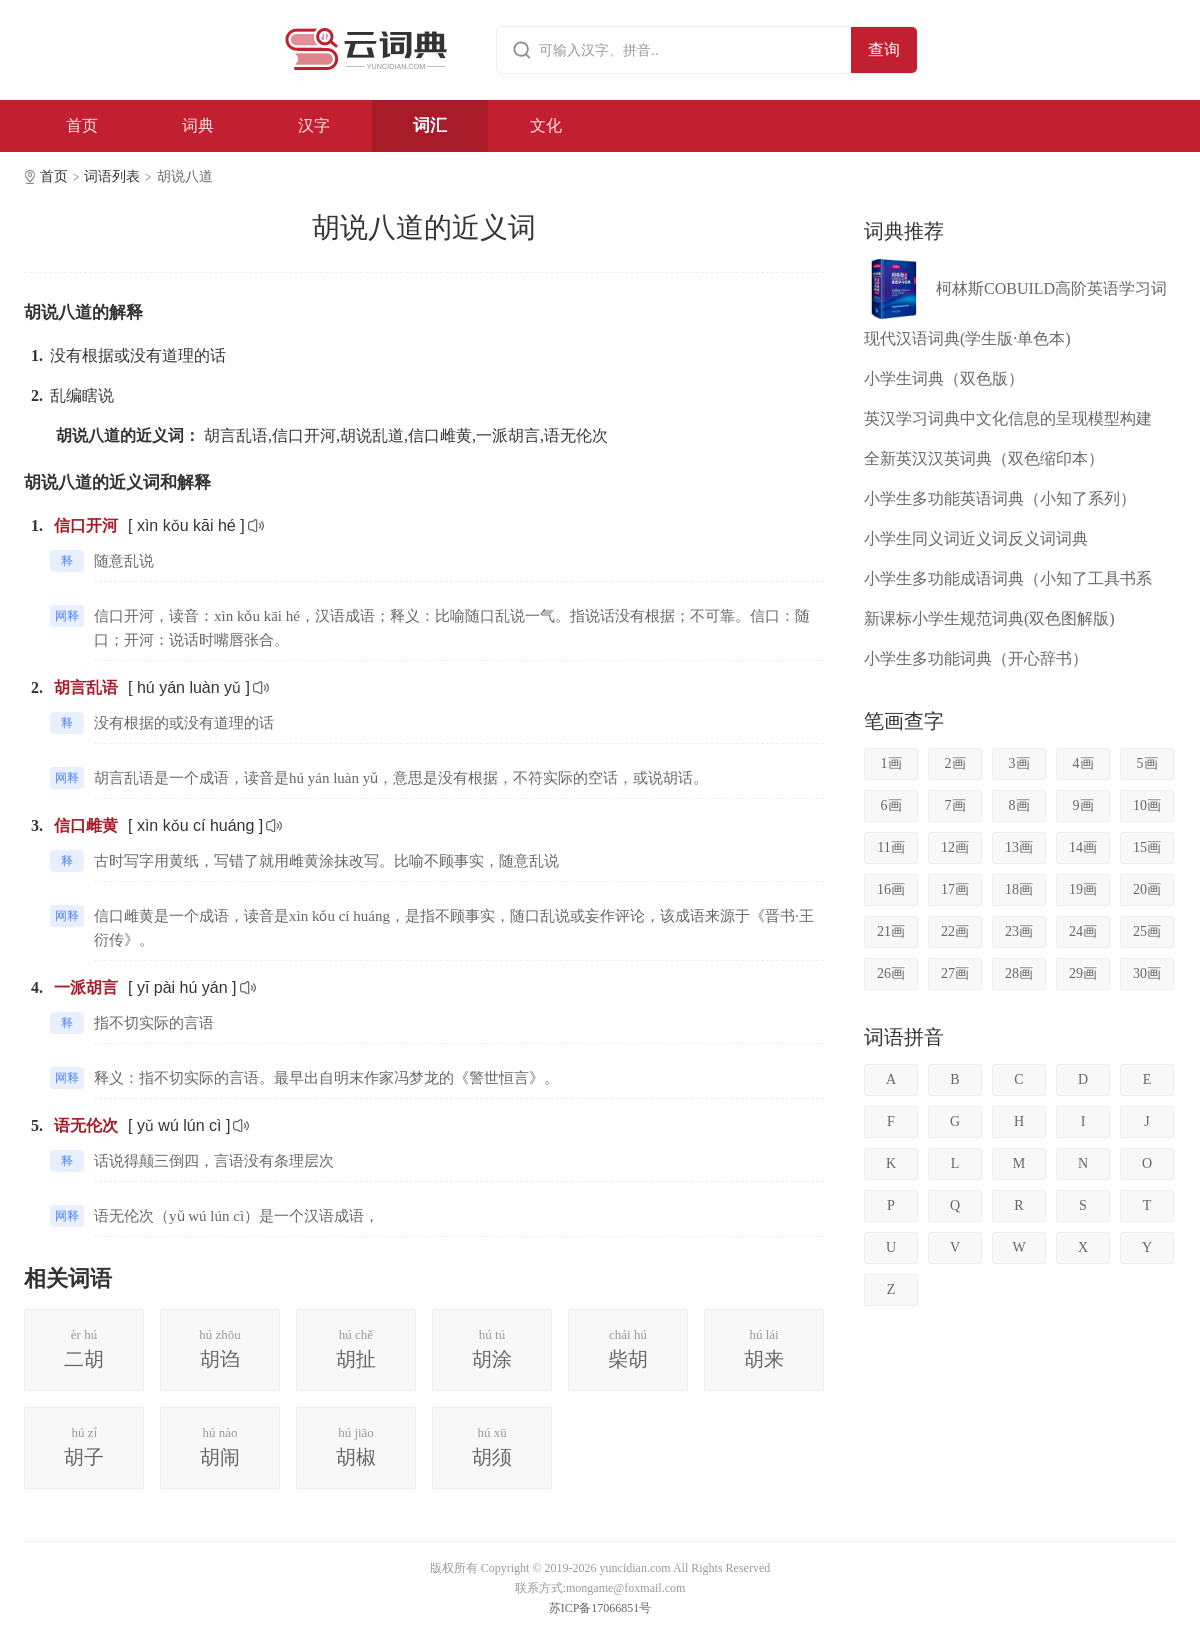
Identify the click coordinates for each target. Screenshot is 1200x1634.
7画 (955, 805)
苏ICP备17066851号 (600, 1608)
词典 (198, 125)
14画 (1083, 847)
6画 (891, 805)
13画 (1019, 847)
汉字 (314, 125)
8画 (1019, 805)
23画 (1019, 931)
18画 (1019, 889)
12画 (955, 847)
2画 (955, 763)
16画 (891, 889)
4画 (1083, 763)
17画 (955, 889)
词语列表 (112, 176)
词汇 (430, 125)
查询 (884, 49)
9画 (1083, 805)
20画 (1147, 889)
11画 (890, 847)
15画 (1147, 847)
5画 (1147, 763)
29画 (1083, 973)
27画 (955, 973)
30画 (1147, 973)
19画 (1083, 889)
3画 (1019, 763)
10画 (1147, 805)
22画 (955, 931)
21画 (891, 931)
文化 (546, 125)
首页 (82, 125)
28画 (1019, 973)
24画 (1083, 931)
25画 (1147, 931)
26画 (891, 973)
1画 (891, 763)
